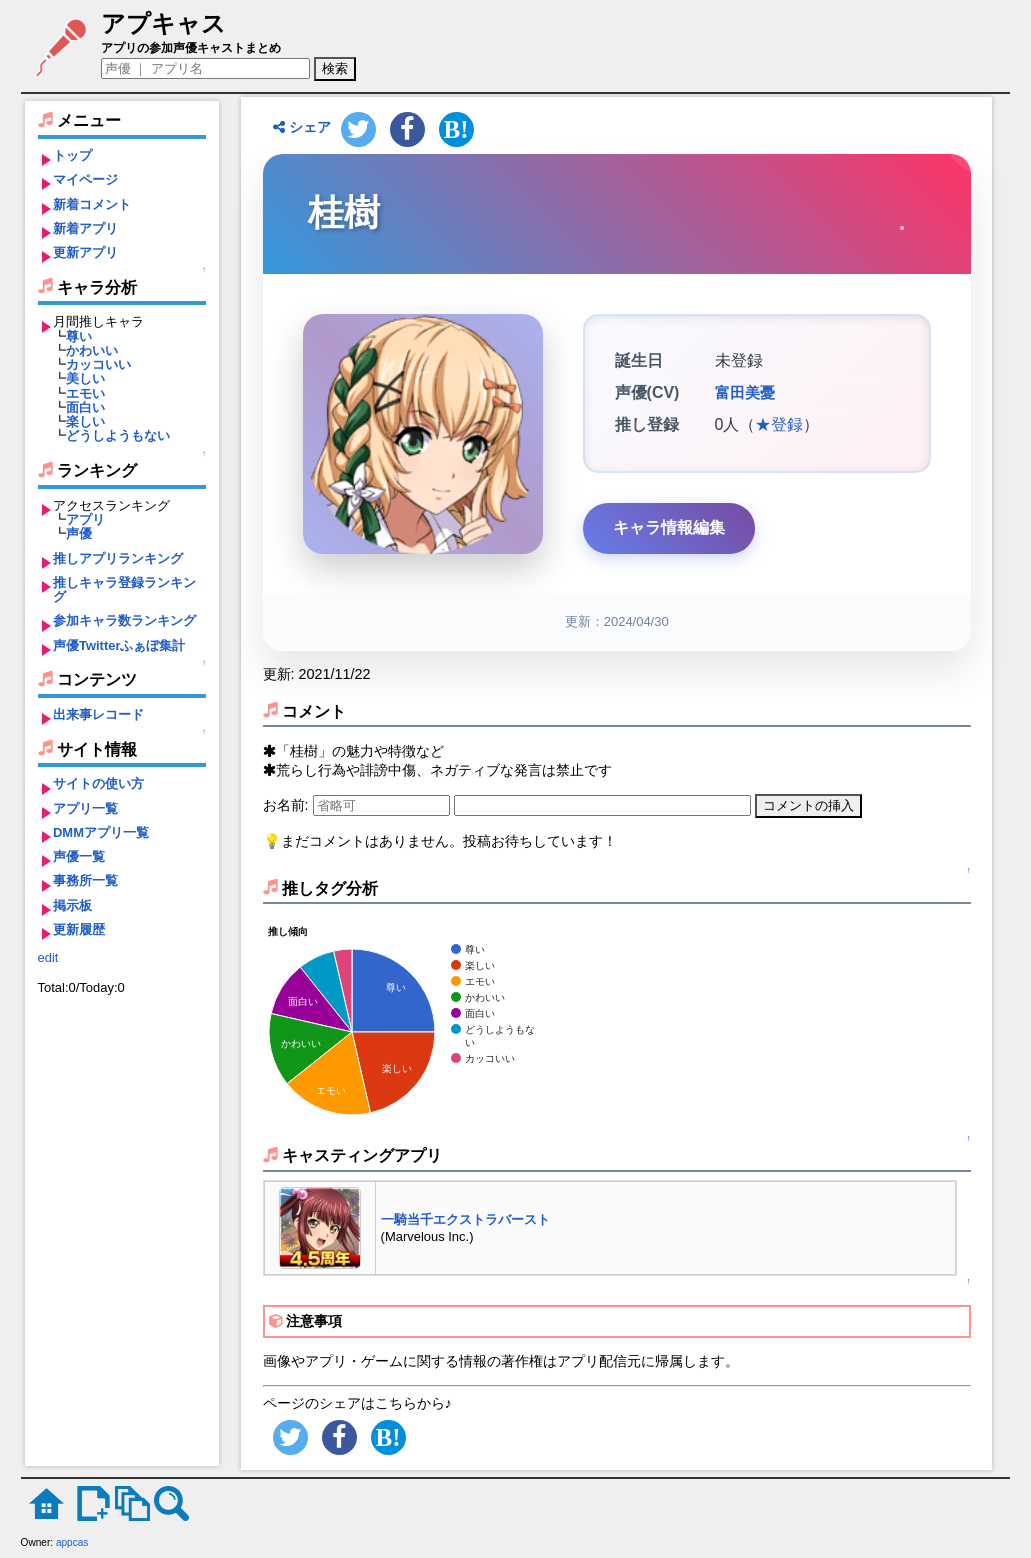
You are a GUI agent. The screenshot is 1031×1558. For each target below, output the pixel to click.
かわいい (92, 350)
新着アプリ (85, 228)
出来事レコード (98, 714)
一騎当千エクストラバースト (465, 1219)
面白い (85, 407)
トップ (72, 155)
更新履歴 (79, 929)
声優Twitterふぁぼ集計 (119, 645)
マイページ (85, 179)
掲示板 (72, 905)
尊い (79, 336)
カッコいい (98, 364)
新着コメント (92, 204)
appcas (72, 1542)
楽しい (85, 421)
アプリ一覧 (85, 808)
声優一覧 (79, 856)
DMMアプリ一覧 (101, 832)
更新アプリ (85, 252)
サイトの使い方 (98, 783)
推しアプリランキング (118, 558)
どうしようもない (118, 435)
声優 (79, 533)
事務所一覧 (85, 880)
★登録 (779, 424)
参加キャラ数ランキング (124, 620)
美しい (85, 378)
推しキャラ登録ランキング (124, 589)
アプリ (85, 519)
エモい (85, 393)
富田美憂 (743, 393)
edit (48, 957)
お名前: (288, 805)
